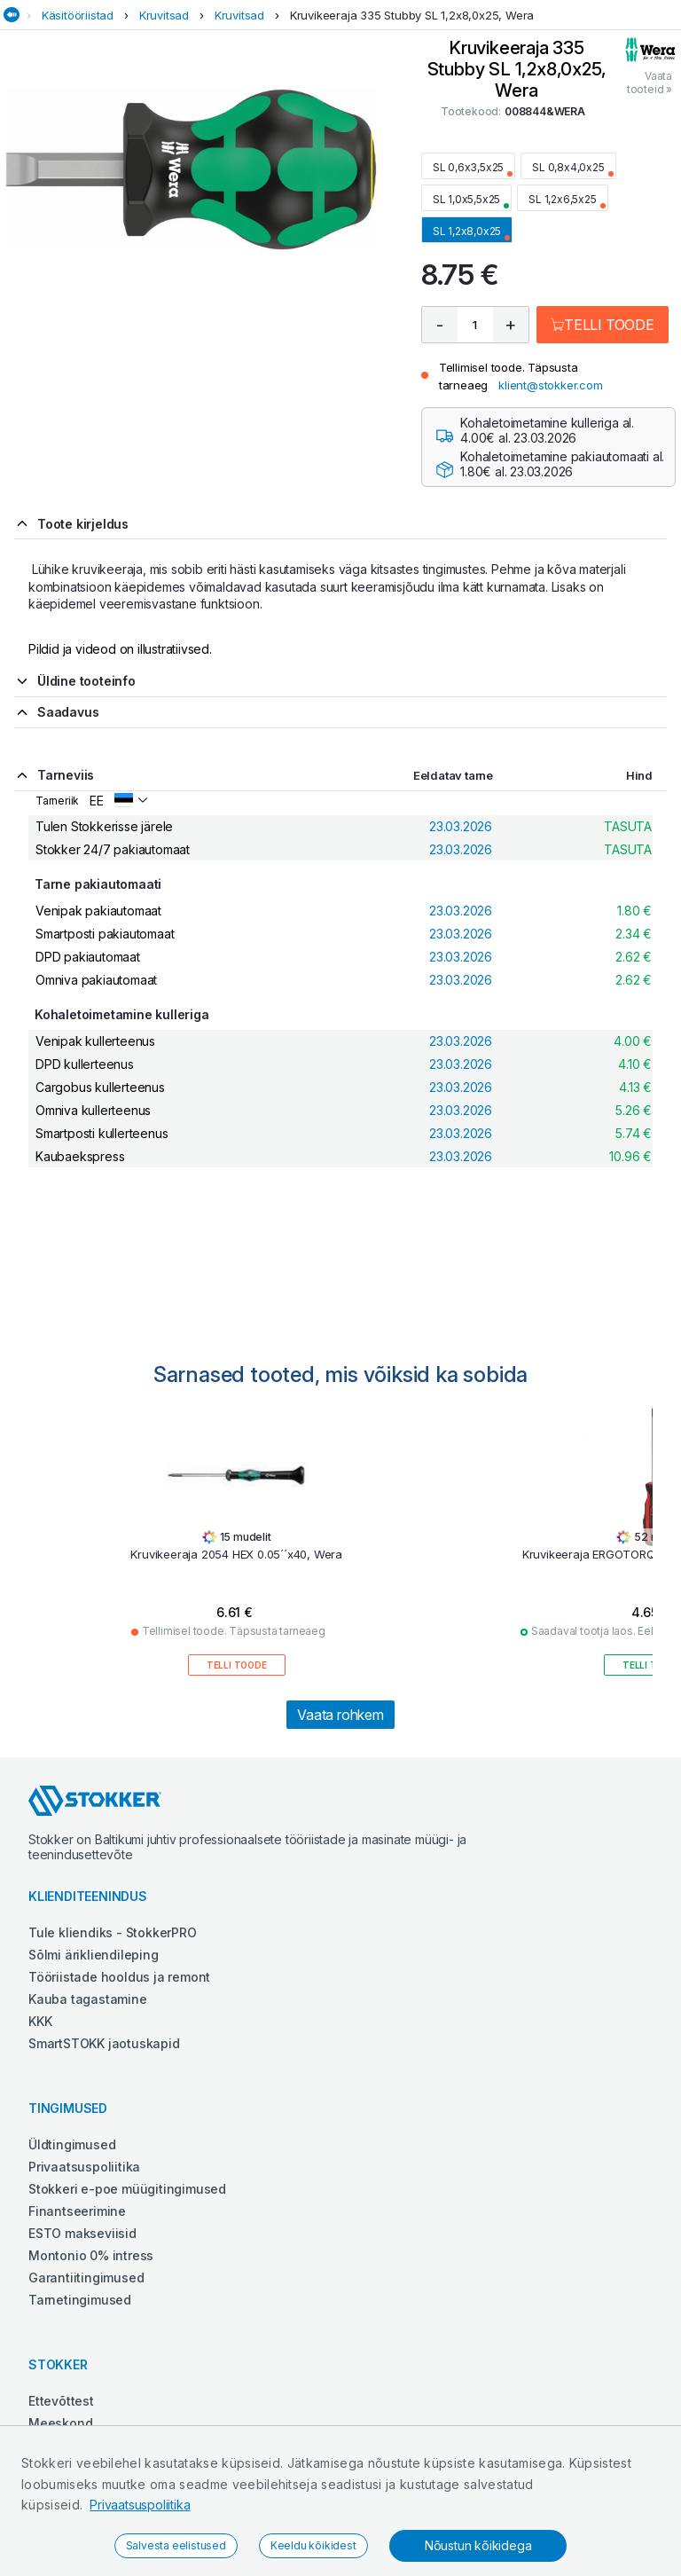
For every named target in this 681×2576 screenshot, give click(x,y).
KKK (39, 2021)
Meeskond (60, 2423)
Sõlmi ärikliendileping (93, 1954)
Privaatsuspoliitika (140, 2504)
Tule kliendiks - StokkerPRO (112, 1932)
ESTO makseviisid (82, 2233)
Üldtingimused (71, 2144)
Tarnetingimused (79, 2299)
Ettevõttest (61, 2400)
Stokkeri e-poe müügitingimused (127, 2188)
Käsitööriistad (78, 15)
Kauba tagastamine (87, 1999)
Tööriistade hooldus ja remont (119, 1976)
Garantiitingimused (86, 2277)
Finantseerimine (77, 2211)
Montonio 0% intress (90, 2255)
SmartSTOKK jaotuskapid (104, 2043)
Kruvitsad (164, 15)
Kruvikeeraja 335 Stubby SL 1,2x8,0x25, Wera (412, 15)
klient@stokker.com (550, 385)
